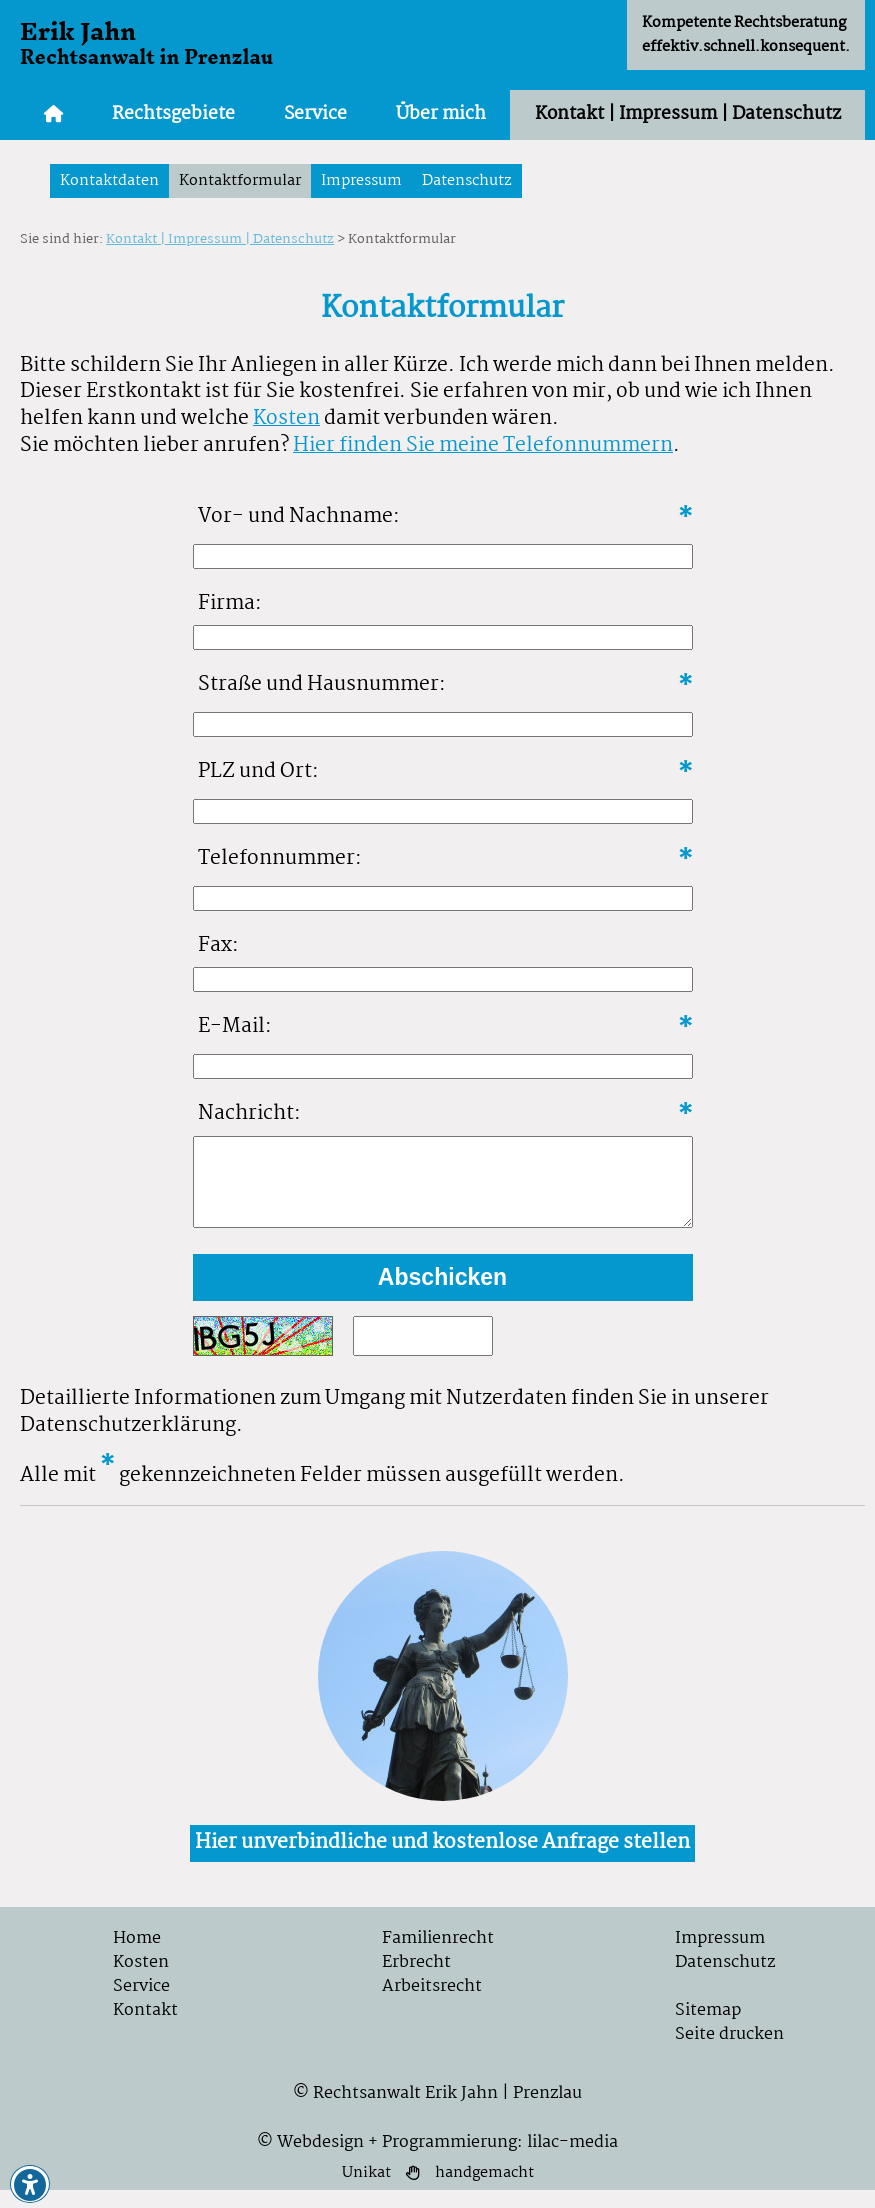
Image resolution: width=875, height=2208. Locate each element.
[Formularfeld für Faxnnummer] (443, 979)
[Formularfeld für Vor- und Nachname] (443, 556)
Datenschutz (467, 181)
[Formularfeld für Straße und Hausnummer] (443, 724)
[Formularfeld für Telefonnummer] (443, 898)
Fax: (218, 945)
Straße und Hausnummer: (322, 684)
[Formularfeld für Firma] (443, 637)
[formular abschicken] (443, 1295)
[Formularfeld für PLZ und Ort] (443, 811)
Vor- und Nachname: (299, 516)
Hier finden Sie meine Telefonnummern (483, 445)
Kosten (286, 418)
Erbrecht (416, 1980)
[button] (30, 2185)
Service (315, 114)
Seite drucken (729, 2052)
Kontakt (145, 2028)
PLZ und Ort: (258, 771)
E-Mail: (235, 1026)
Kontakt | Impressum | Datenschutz (688, 114)
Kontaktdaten (109, 181)
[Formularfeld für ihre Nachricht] (443, 1191)
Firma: (230, 603)
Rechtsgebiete (173, 114)
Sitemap (708, 2028)
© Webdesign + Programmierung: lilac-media (437, 2160)
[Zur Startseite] (54, 115)
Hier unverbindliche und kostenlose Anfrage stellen (442, 1860)
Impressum (361, 181)
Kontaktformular (240, 181)
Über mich (441, 114)
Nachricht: (249, 1113)
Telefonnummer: (280, 858)
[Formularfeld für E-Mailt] (443, 1066)
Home (137, 1956)
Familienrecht (438, 1956)
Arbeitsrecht (432, 2004)
